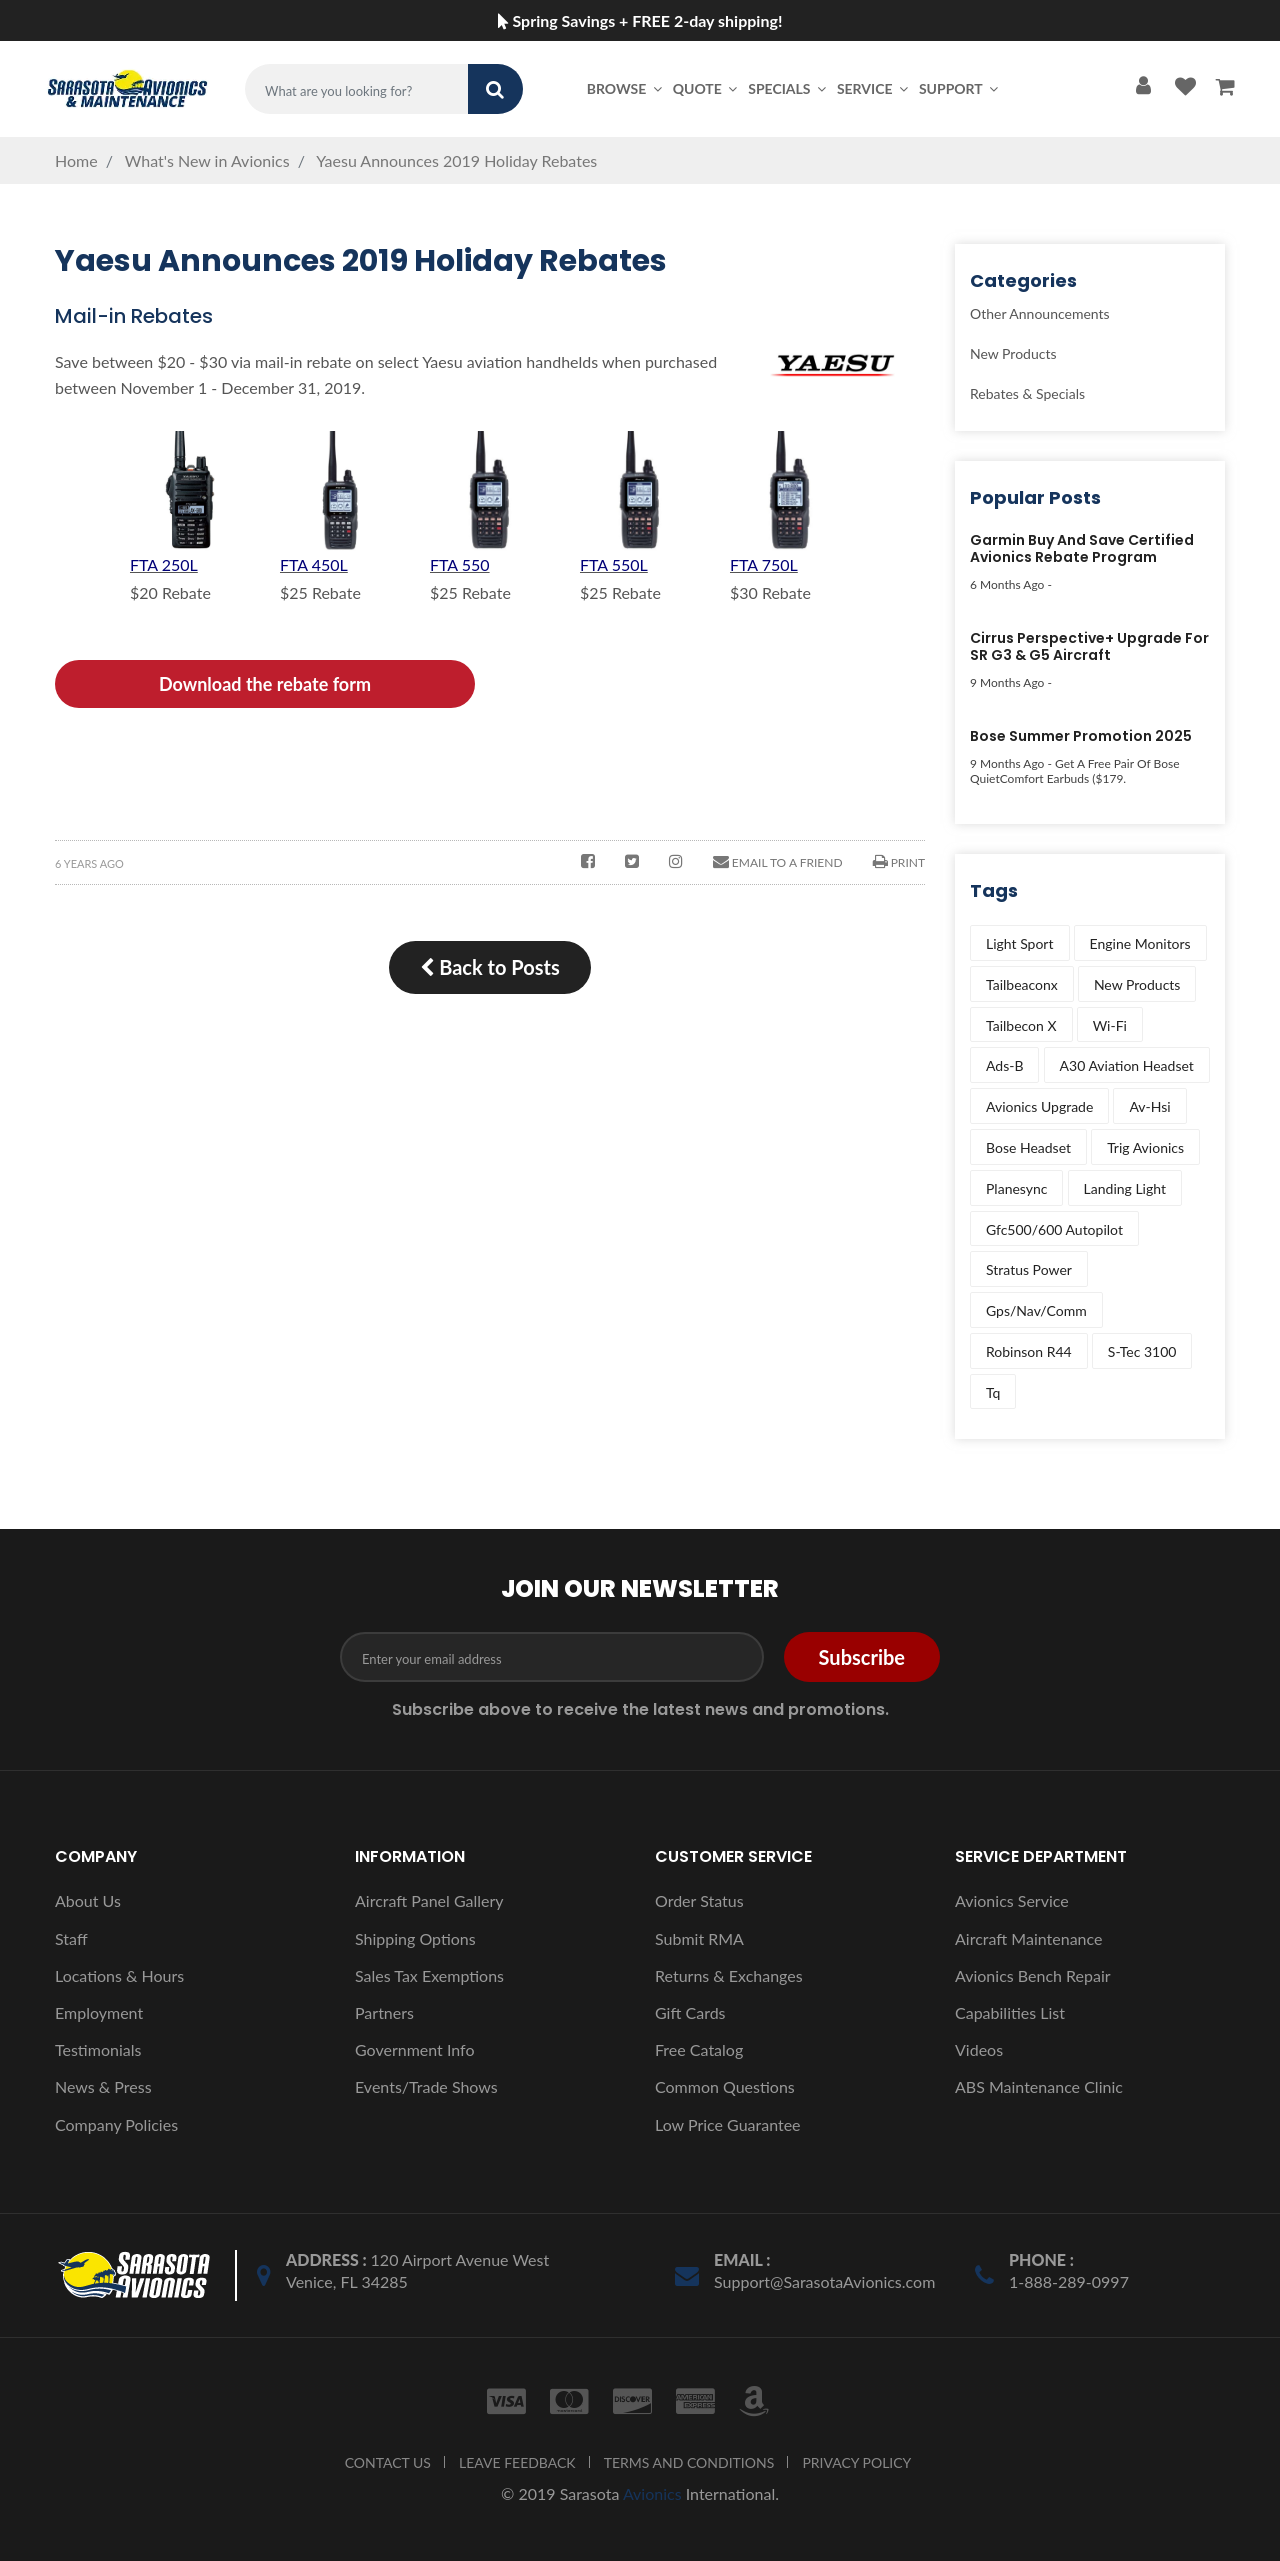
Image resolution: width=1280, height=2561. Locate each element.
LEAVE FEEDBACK (517, 2462)
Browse (626, 88)
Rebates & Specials (1027, 393)
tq (993, 1392)
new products (1137, 984)
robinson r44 (1029, 1351)
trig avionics (1145, 1147)
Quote (707, 88)
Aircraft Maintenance (1028, 1938)
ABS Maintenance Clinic (1039, 2086)
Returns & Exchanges (729, 1975)
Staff (71, 1938)
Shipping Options (415, 1938)
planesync (1016, 1188)
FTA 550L (614, 564)
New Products (1013, 353)
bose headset (1028, 1147)
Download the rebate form (265, 684)
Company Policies (116, 2124)
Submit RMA (699, 1938)
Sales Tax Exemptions (429, 1975)
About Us (88, 1900)
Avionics (652, 2493)
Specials (788, 88)
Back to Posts (489, 967)
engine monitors (1140, 943)
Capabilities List (1010, 2012)
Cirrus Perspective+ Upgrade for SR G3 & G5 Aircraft (1089, 647)
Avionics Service (1012, 1900)
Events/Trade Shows (426, 2086)
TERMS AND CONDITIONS (689, 2462)
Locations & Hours (119, 1975)
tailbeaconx (1022, 984)
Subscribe (862, 1657)
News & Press (103, 2086)
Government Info (415, 2049)
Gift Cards (690, 2012)
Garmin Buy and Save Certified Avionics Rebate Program (1082, 549)
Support (960, 88)
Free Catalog (699, 2049)
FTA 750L (764, 564)
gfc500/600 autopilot (1054, 1229)
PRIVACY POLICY (856, 2462)
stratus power (1029, 1269)
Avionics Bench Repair (1033, 1975)
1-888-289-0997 (1069, 2281)
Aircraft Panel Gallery (429, 1900)
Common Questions (725, 2086)
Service (874, 88)
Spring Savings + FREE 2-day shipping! (640, 20)
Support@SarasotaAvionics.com (824, 2281)
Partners (384, 2012)
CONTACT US (388, 2462)
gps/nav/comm (1036, 1310)
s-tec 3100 (1142, 1351)
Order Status (699, 1900)
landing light (1125, 1188)
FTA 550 (460, 564)
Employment (99, 2012)
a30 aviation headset (1127, 1065)
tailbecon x (1021, 1025)
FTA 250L (164, 564)
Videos (979, 2049)
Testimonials (98, 2049)
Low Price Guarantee (728, 2124)
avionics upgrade (1039, 1106)
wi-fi (1110, 1025)
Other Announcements (1040, 314)
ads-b (1004, 1065)
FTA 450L (314, 564)
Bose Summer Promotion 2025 (1081, 737)
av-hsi (1149, 1106)
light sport (1020, 943)
